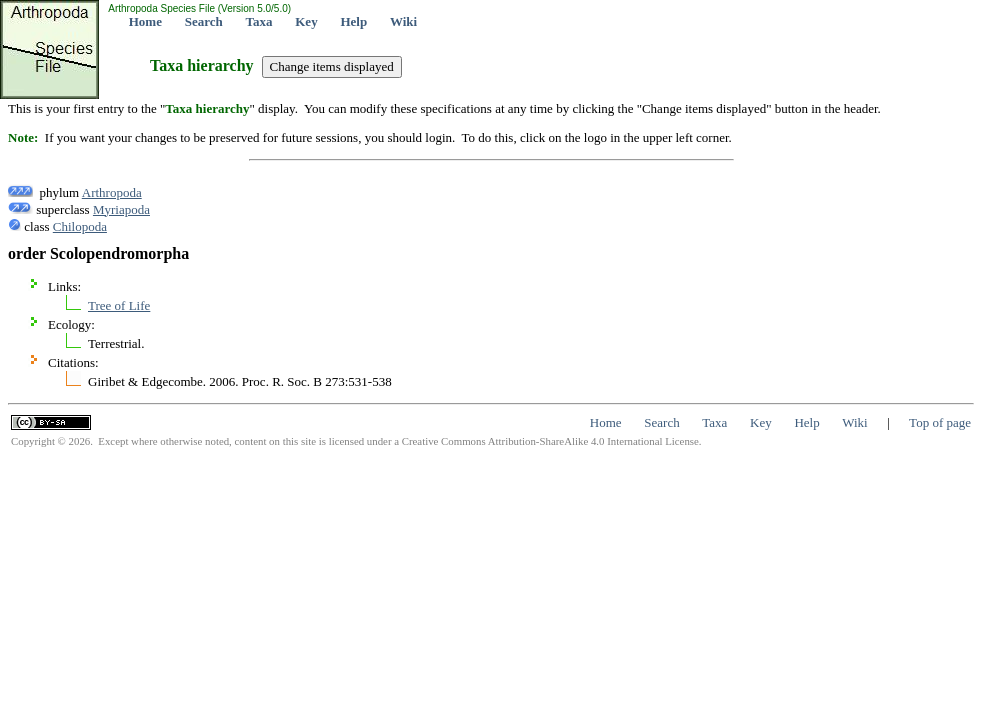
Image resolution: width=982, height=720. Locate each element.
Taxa (259, 21)
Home (145, 21)
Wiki (403, 21)
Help (353, 21)
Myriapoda (121, 209)
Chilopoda (80, 226)
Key (306, 21)
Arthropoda (112, 192)
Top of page (940, 422)
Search (204, 21)
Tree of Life (119, 305)
